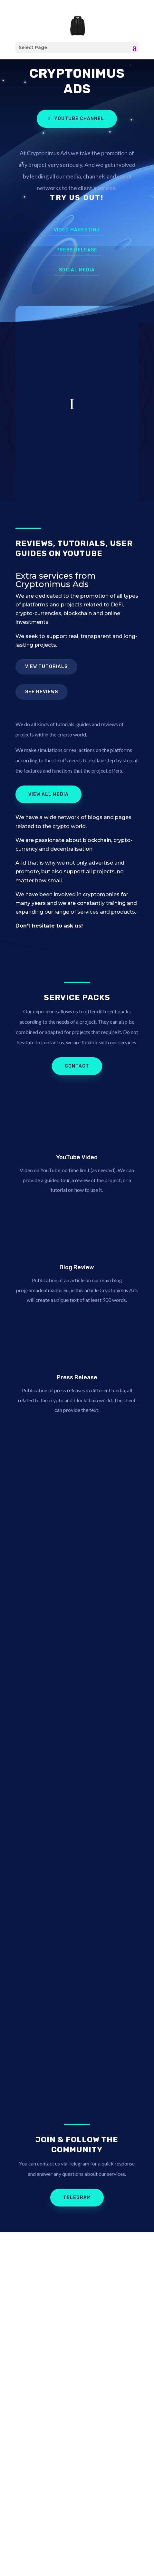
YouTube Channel (79, 118)
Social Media (77, 270)
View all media (48, 794)
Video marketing (77, 230)
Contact (77, 1066)
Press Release (76, 250)
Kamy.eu (107, 2536)
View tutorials (46, 666)
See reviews (41, 692)
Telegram (77, 2197)
